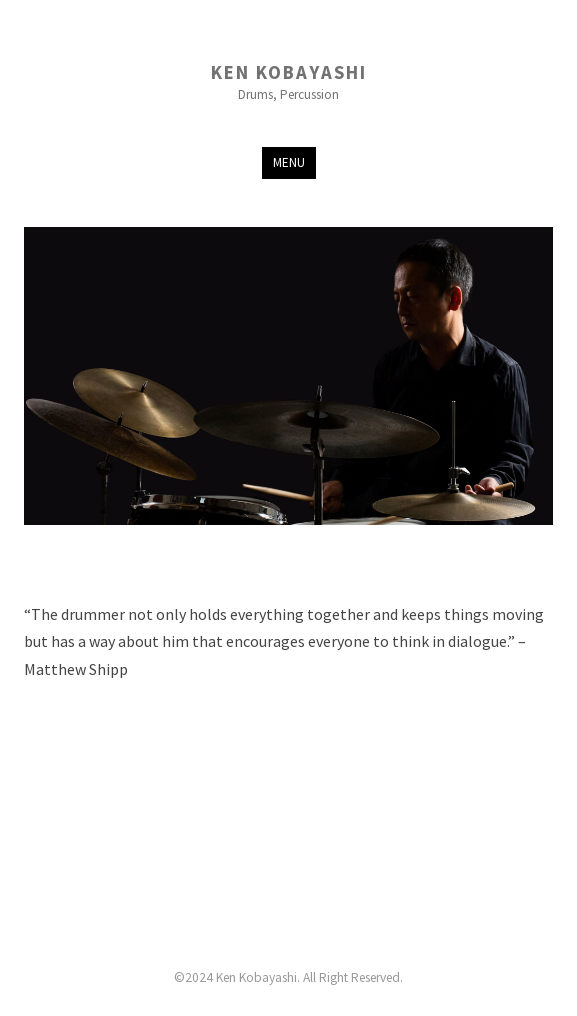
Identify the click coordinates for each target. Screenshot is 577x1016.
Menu (289, 162)
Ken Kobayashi (289, 73)
